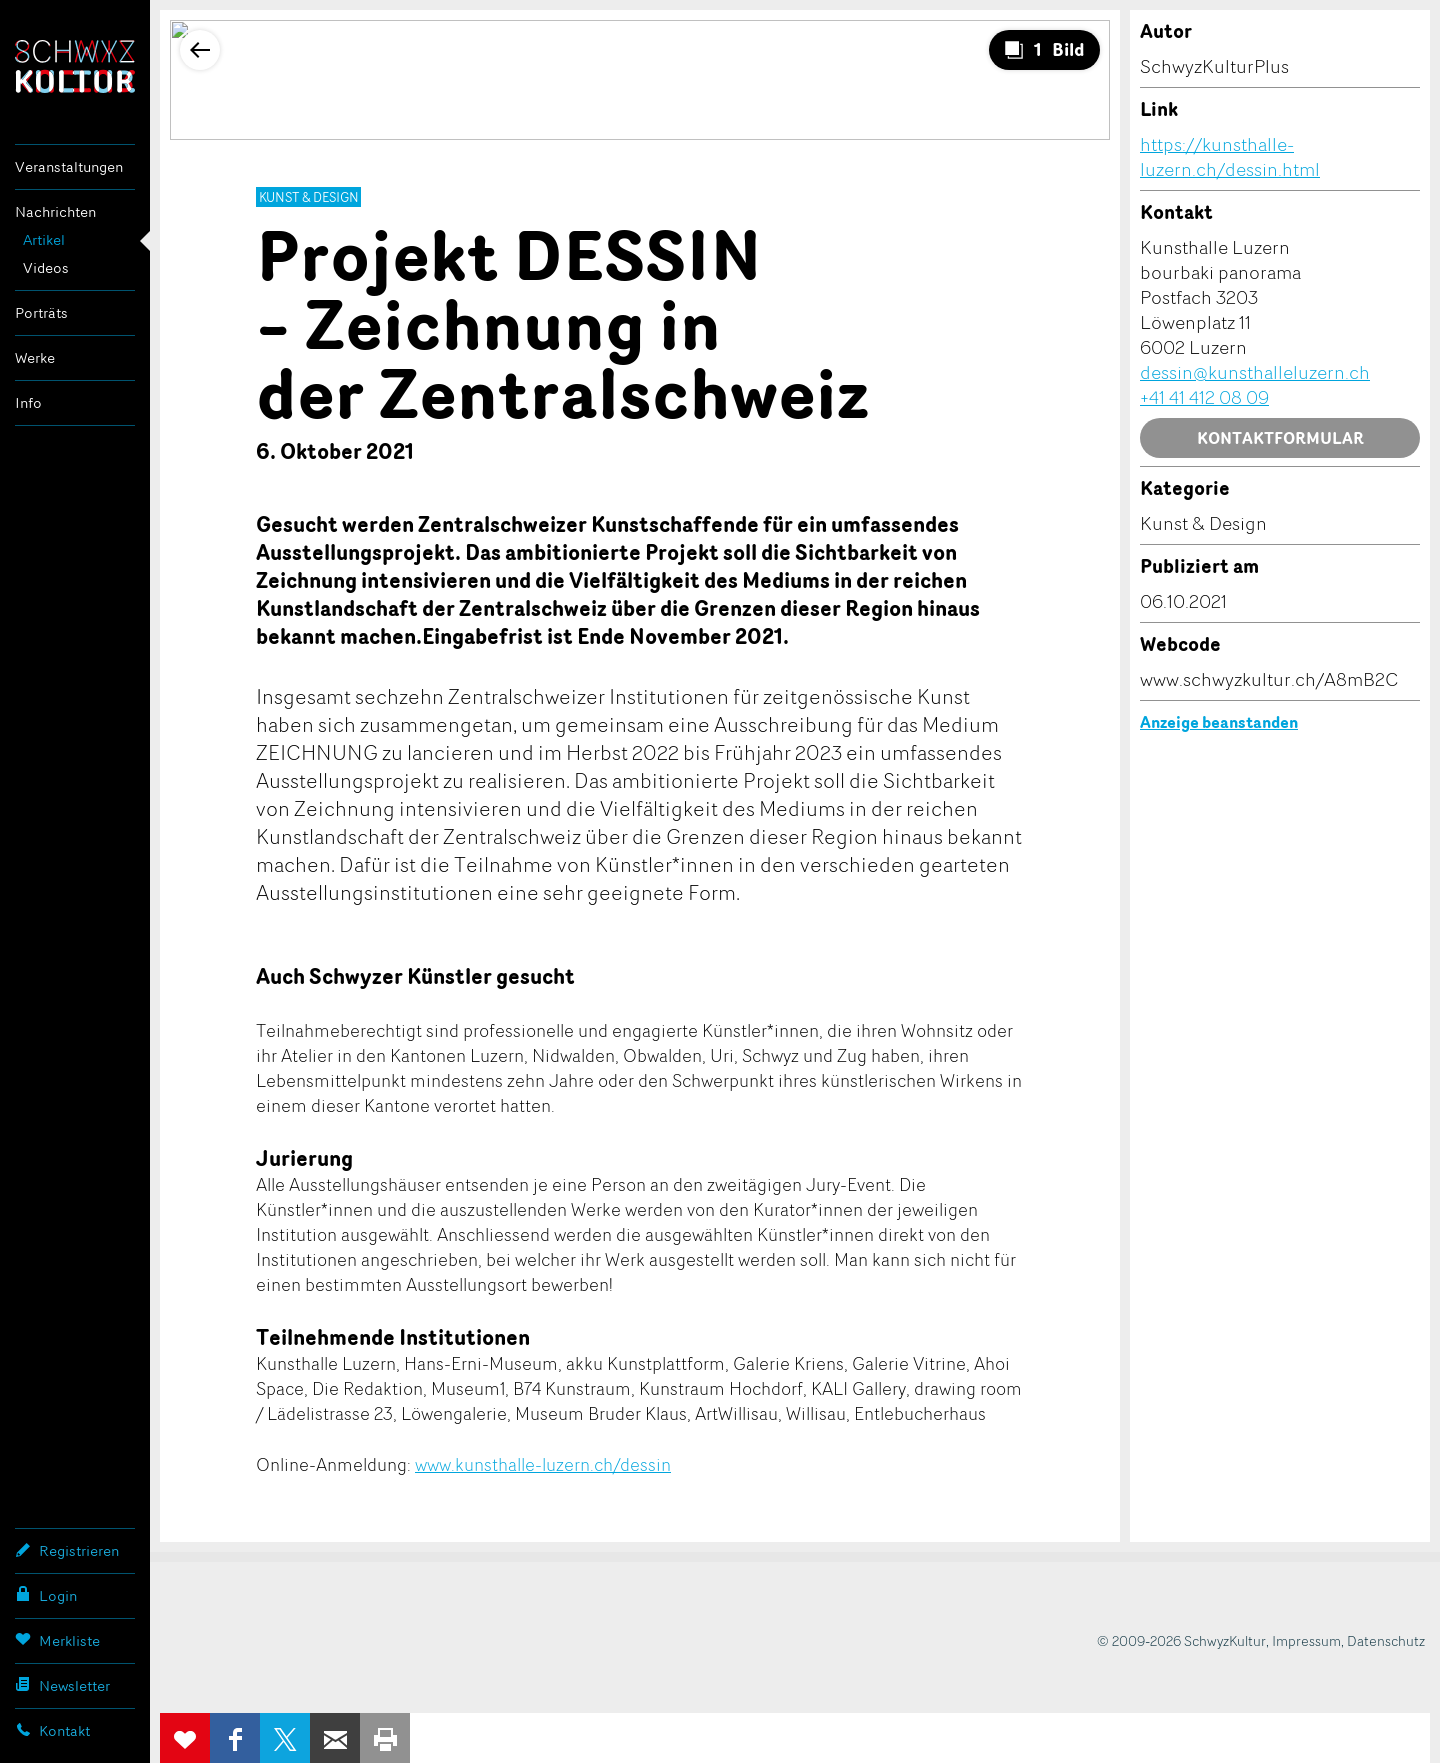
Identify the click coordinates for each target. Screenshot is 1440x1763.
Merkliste (57, 1640)
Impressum (1306, 1640)
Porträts (41, 312)
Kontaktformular (1280, 438)
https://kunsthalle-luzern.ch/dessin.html (1230, 156)
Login (46, 1595)
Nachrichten (55, 211)
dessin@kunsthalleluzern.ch (1255, 372)
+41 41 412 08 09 (1204, 397)
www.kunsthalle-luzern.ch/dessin (543, 1464)
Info (28, 402)
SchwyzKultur (75, 66)
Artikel (44, 239)
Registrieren (67, 1550)
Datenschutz (1386, 1640)
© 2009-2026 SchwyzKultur (1181, 1640)
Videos (46, 267)
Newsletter (62, 1685)
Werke (35, 357)
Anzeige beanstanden (1219, 722)
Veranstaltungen (69, 166)
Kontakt (52, 1730)
